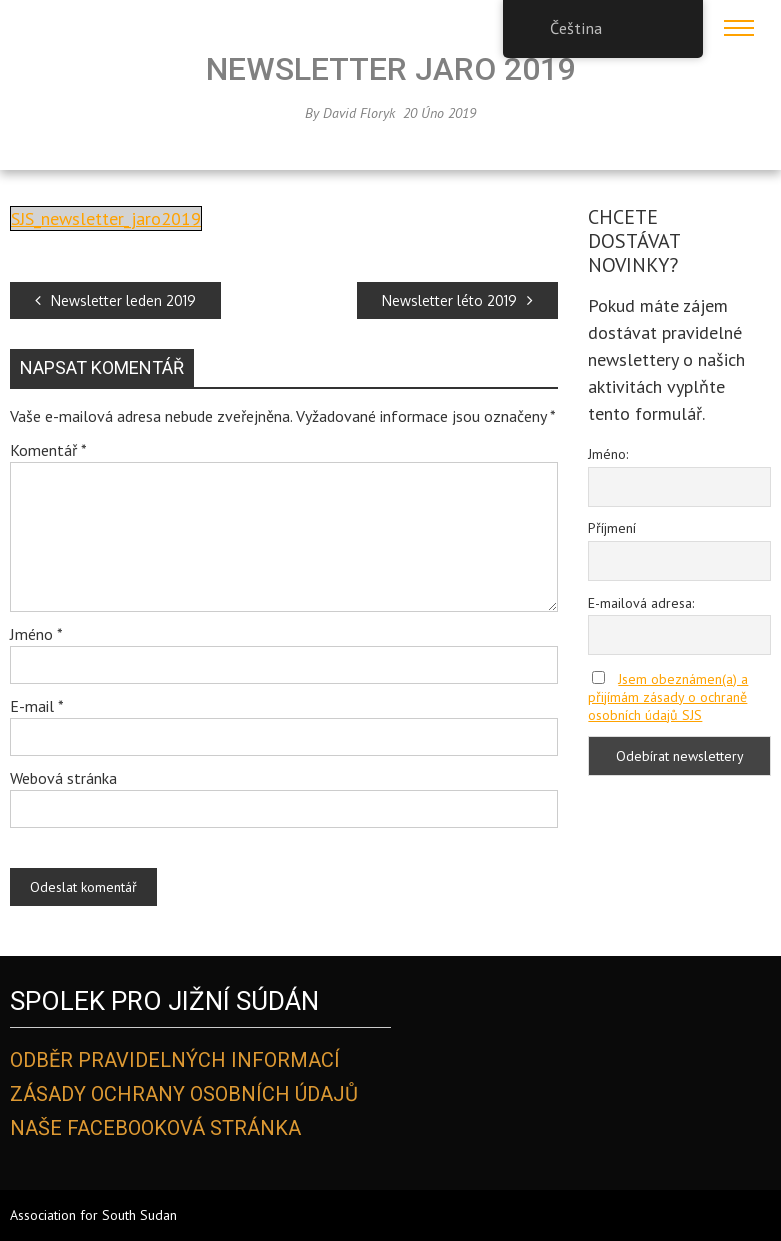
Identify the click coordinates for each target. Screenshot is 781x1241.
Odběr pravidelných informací (175, 1060)
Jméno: (608, 454)
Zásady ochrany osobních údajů (184, 1094)
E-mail (37, 706)
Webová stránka (63, 778)
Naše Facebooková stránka (155, 1128)
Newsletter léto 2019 (457, 300)
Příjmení (612, 528)
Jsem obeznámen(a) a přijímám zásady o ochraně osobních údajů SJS (668, 697)
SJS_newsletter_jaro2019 (106, 218)
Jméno (36, 634)
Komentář (48, 450)
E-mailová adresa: (641, 603)
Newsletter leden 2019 (115, 300)
